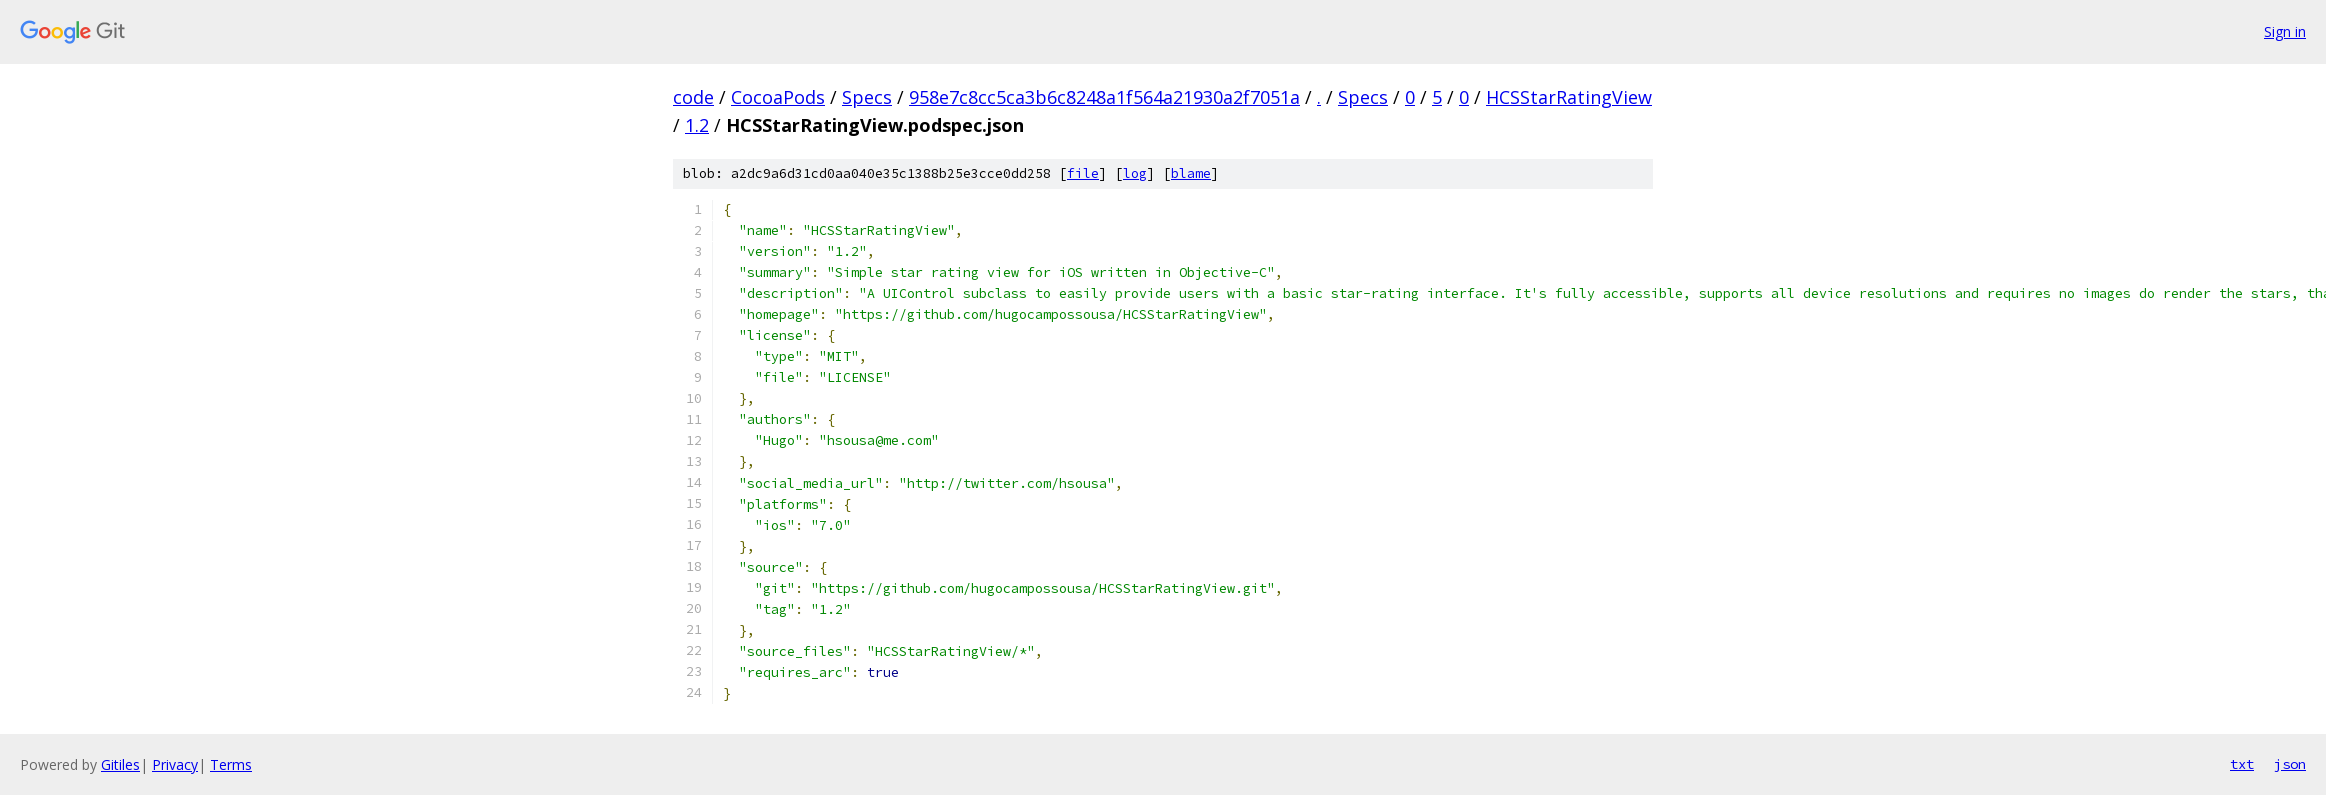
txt (2242, 764)
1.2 (697, 125)
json (2290, 764)
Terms (231, 764)
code (693, 97)
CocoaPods (778, 97)
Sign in (2285, 31)
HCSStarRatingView (1569, 97)
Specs (867, 97)
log (1135, 173)
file (1083, 173)
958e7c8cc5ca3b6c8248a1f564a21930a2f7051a (1104, 97)
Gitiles (120, 764)
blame (1191, 173)
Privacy (175, 764)
